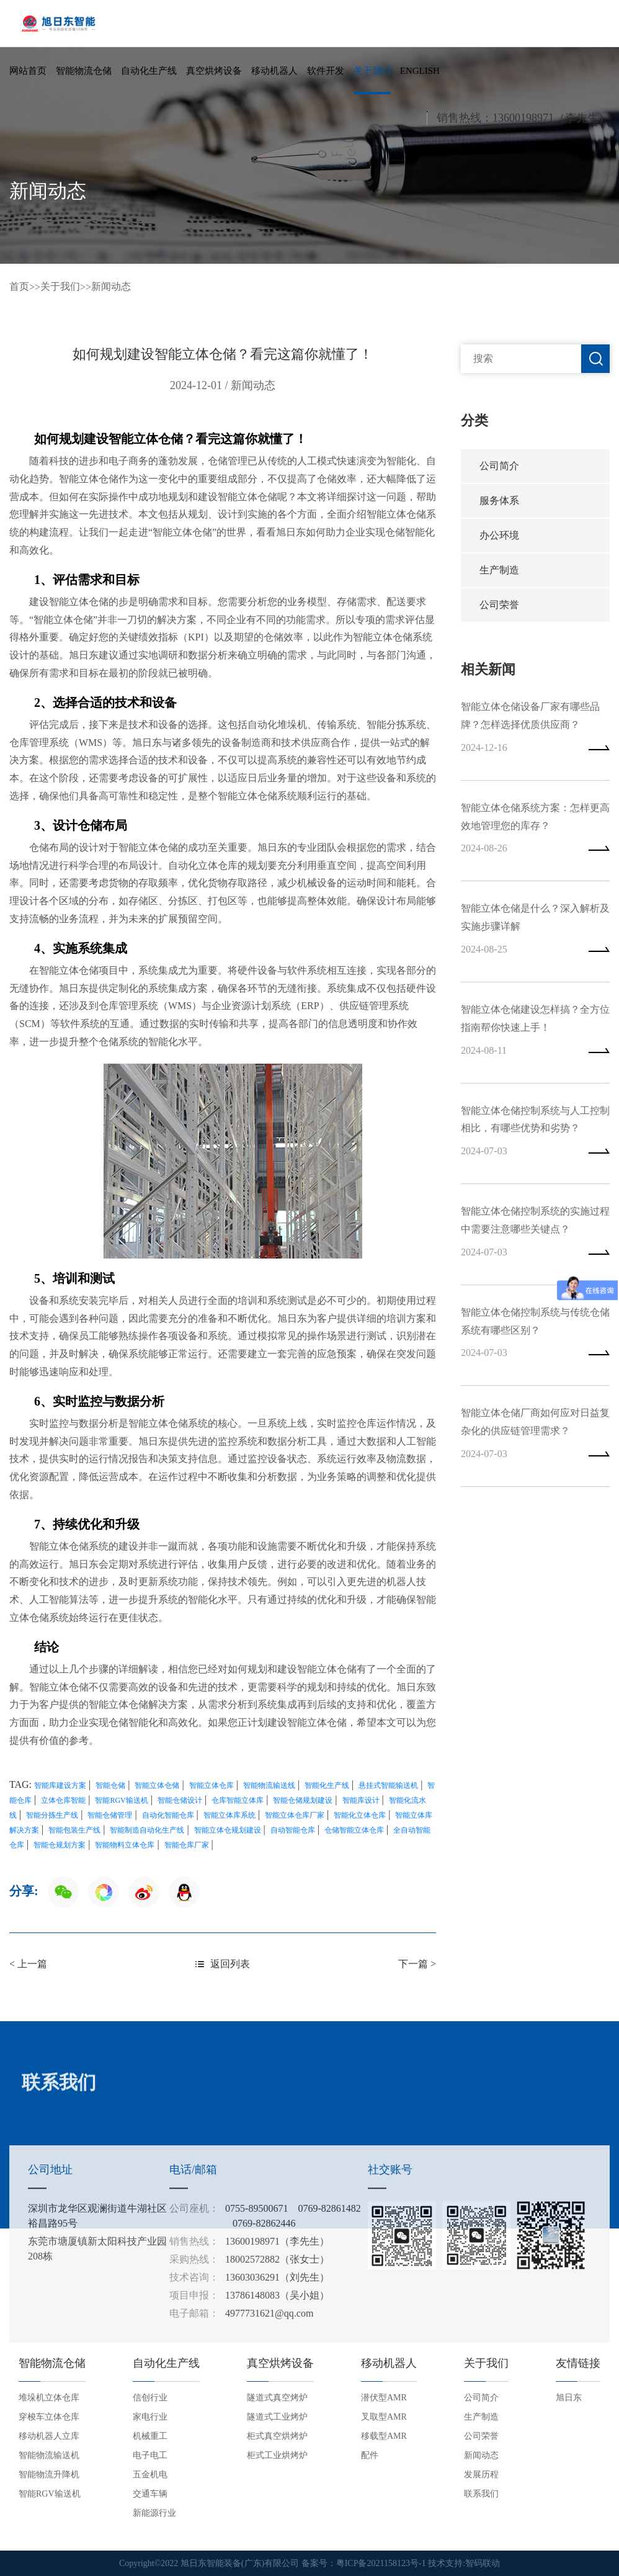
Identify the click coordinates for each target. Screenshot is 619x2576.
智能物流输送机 (49, 2455)
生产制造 (499, 570)
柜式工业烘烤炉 (277, 2455)
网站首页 (28, 71)
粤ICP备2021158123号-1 (381, 2563)
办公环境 (499, 535)
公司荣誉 (499, 604)
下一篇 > (417, 1964)
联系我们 (481, 2493)
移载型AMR (384, 2436)
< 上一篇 (28, 1964)
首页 (19, 286)
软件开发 (325, 71)
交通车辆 (150, 2493)
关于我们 (372, 71)
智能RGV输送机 (50, 2493)
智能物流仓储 (84, 71)
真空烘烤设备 (214, 71)
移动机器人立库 (49, 2436)
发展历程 (481, 2474)
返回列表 (222, 1964)
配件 (369, 2455)
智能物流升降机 (49, 2474)
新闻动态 (111, 286)
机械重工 (150, 2436)
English (420, 71)
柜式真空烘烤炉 (277, 2436)
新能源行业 (154, 2513)
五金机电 (150, 2474)
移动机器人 (274, 71)
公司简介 (499, 465)
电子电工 (150, 2455)
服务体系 (499, 500)
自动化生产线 (149, 71)
